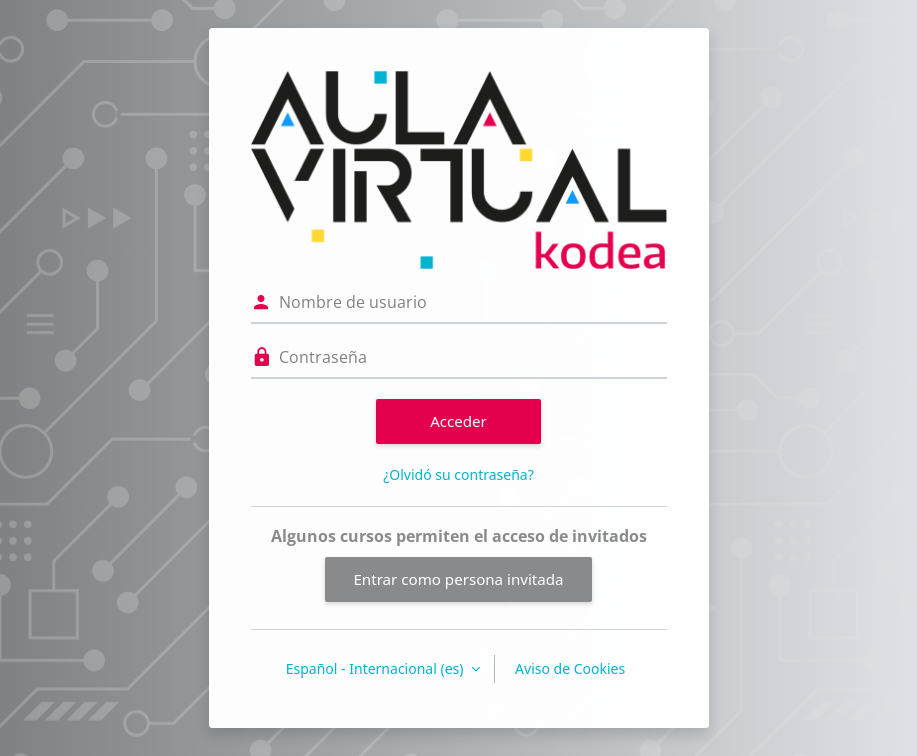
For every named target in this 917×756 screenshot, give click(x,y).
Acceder (458, 421)
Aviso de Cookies (570, 668)
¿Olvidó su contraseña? (458, 474)
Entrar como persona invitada (458, 579)
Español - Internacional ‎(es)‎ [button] (376, 668)
